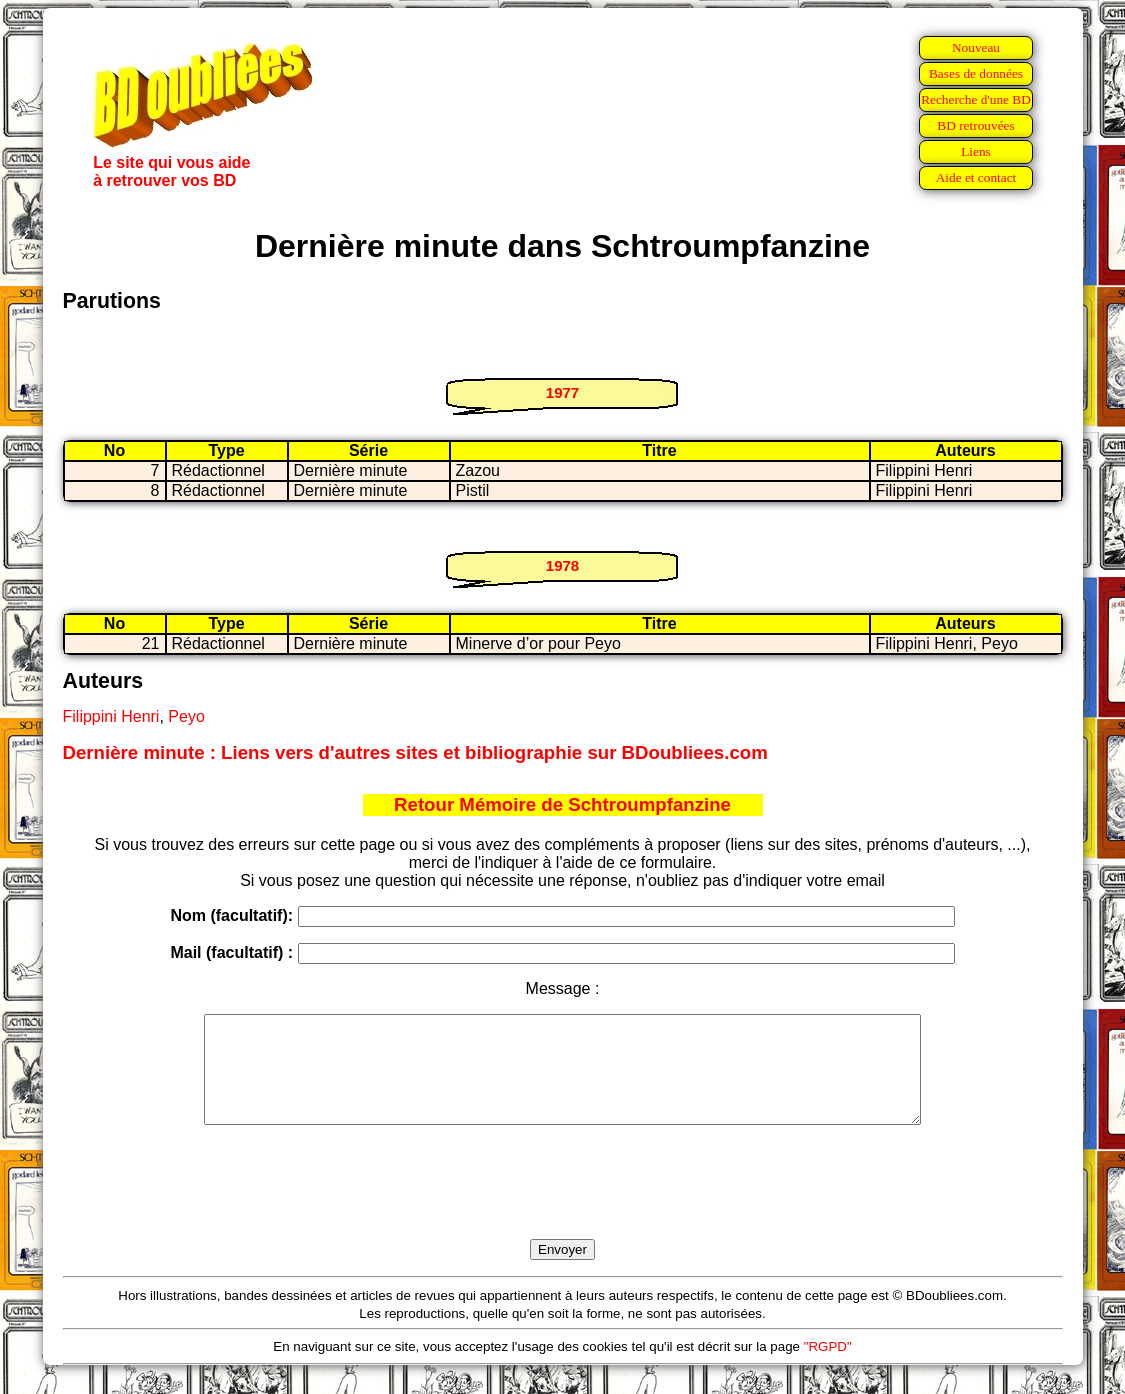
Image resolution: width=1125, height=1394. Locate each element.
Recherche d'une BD (976, 99)
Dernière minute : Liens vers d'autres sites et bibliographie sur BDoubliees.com (415, 752)
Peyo (186, 716)
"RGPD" (828, 1367)
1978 (562, 565)
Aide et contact (976, 177)
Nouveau (976, 47)
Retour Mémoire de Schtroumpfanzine (562, 804)
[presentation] (563, 1205)
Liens (976, 151)
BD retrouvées (975, 125)
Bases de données (976, 73)
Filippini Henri (111, 716)
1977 (562, 392)
